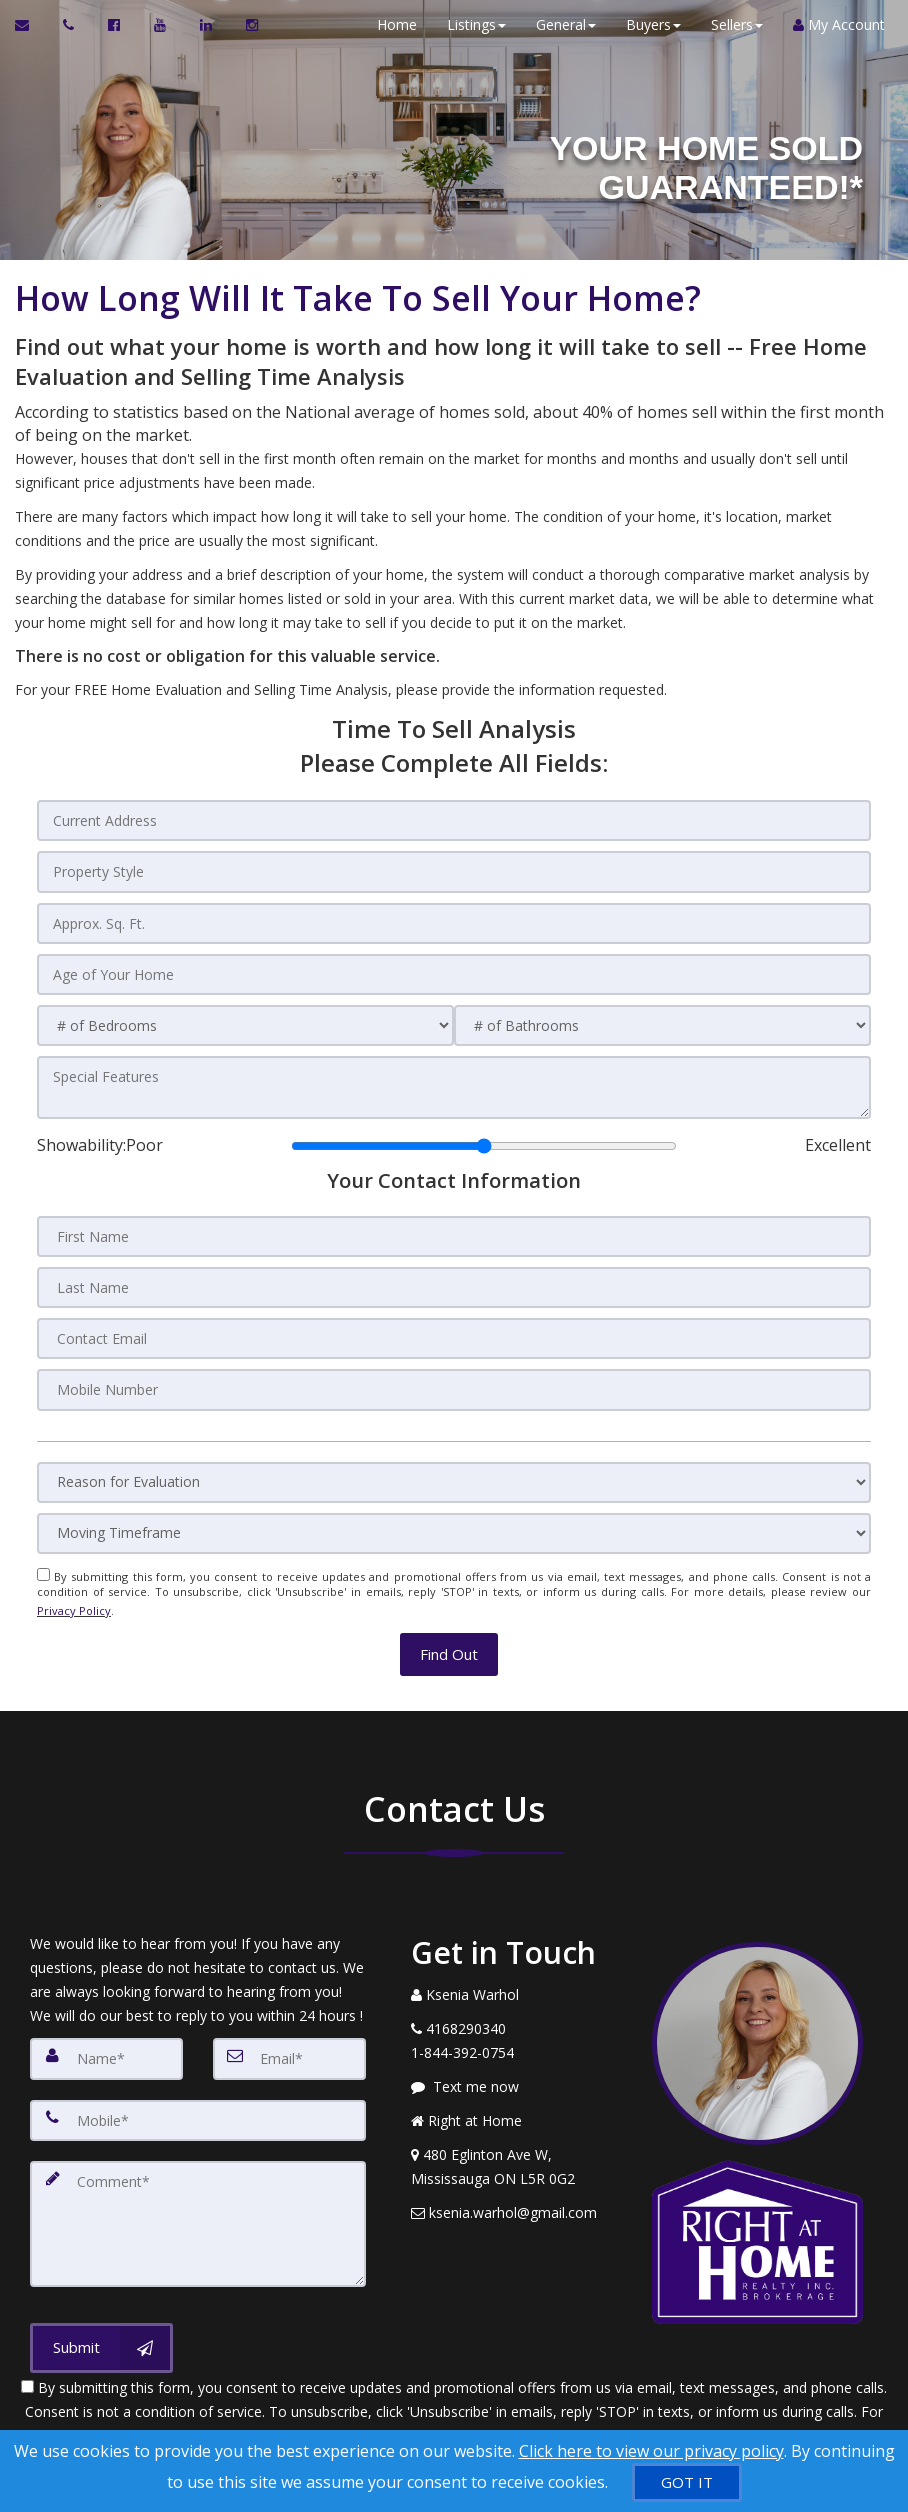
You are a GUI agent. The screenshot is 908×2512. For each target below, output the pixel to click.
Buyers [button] (646, 24)
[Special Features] (454, 1081)
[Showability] (483, 1138)
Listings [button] (469, 24)
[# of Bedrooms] (245, 1020)
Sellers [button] (730, 24)
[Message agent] (516, 2068)
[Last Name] (454, 1278)
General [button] (559, 24)
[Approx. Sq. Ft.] (454, 920)
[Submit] (101, 2320)
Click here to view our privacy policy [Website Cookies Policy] (651, 2451)
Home (390, 24)
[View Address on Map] (516, 2148)
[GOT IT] (687, 2482)
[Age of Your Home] (454, 970)
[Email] (289, 2039)
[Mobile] (198, 2099)
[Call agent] (70, 25)
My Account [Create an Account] (832, 24)
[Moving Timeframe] (454, 1520)
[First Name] (454, 1228)
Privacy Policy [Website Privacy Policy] (74, 1595)
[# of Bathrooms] (662, 1020)
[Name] (106, 2039)
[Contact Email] (454, 1328)
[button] (449, 1634)
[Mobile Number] (454, 1378)
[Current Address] (454, 820)
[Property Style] (454, 870)
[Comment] (198, 2199)
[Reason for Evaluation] (454, 1469)
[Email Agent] (31, 25)
